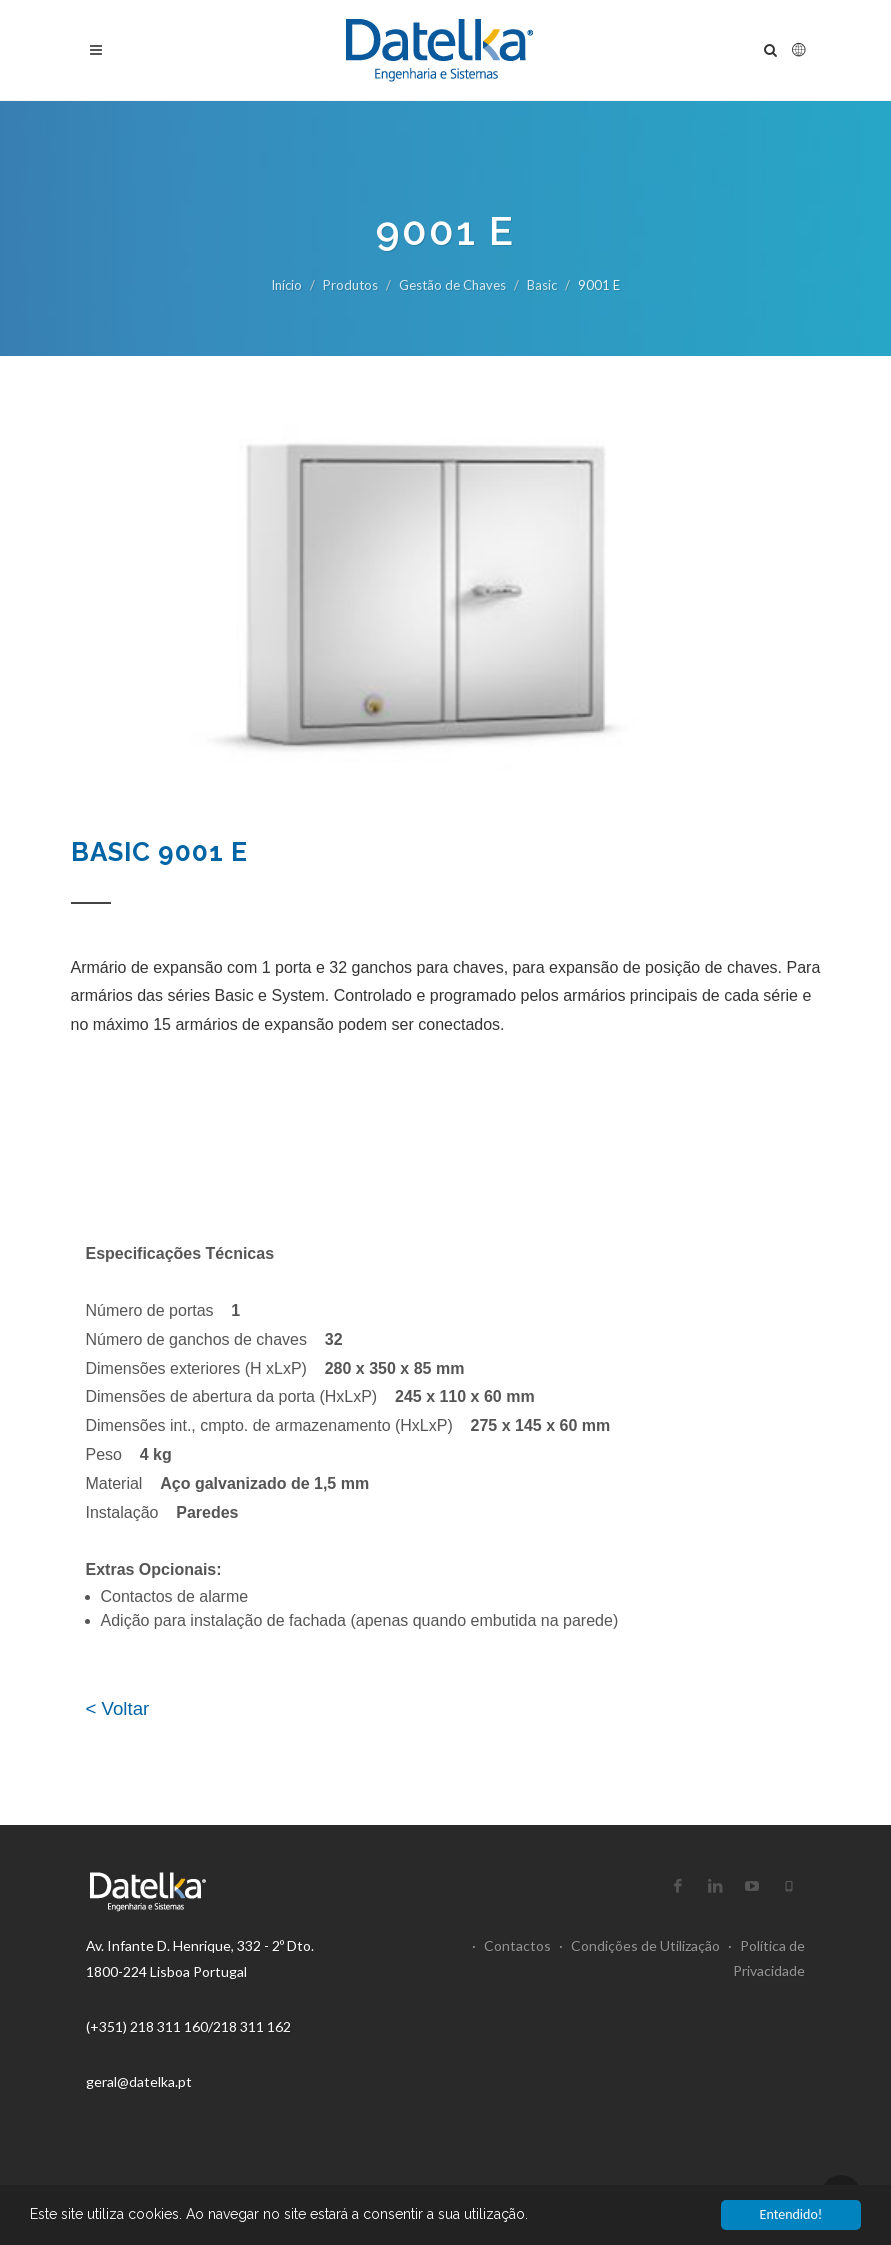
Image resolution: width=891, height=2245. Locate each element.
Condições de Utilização (639, 1945)
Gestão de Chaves (452, 285)
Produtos (350, 285)
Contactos (511, 1945)
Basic (542, 285)
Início (286, 285)
